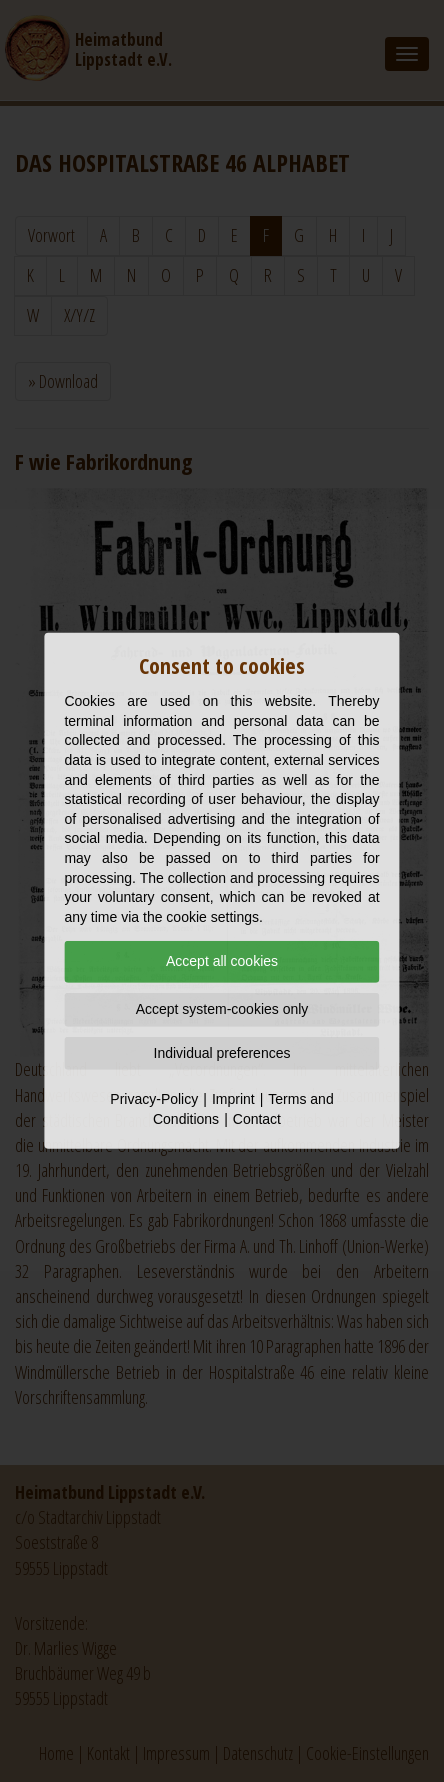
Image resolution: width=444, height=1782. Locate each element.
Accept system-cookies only (222, 1009)
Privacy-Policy (154, 1099)
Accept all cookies (222, 961)
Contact (257, 1119)
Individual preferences (222, 1052)
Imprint (233, 1099)
